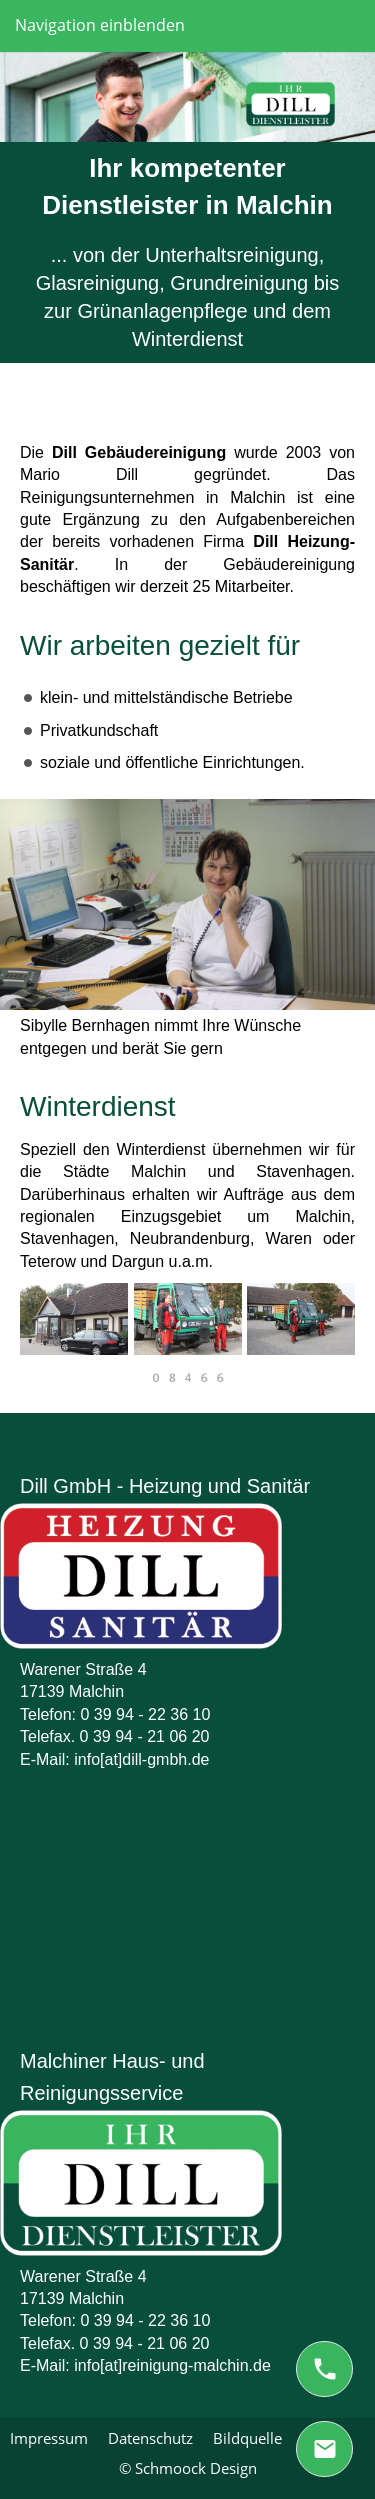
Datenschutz (150, 2438)
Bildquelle (247, 2438)
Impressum (49, 2438)
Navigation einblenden (100, 25)
